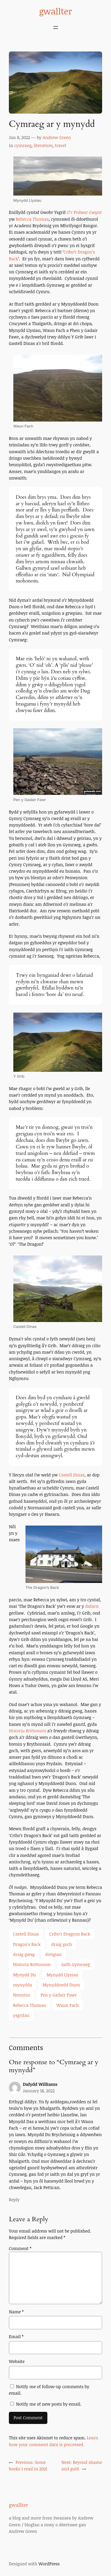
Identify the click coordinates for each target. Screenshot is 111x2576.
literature (43, 145)
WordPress (48, 2564)
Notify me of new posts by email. (48, 2404)
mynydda (22, 1985)
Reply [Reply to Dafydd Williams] (14, 2199)
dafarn (92, 1606)
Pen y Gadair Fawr (59, 1995)
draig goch (61, 1944)
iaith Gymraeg (75, 1964)
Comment (20, 2248)
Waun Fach (68, 2005)
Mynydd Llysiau (62, 1975)
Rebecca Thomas (32, 219)
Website (17, 2361)
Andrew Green (57, 137)
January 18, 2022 (38, 2091)
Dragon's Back (27, 1944)
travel (60, 145)
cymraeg (22, 145)
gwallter (55, 11)
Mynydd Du (24, 1975)
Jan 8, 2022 (19, 137)
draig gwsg (24, 1954)
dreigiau (53, 1954)
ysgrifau (21, 2015)
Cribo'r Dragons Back (69, 1934)
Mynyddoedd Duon (61, 1985)
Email (16, 2336)
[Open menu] (55, 27)
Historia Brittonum (27, 1731)
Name (16, 2311)
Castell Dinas (72, 1475)
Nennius (21, 1995)
